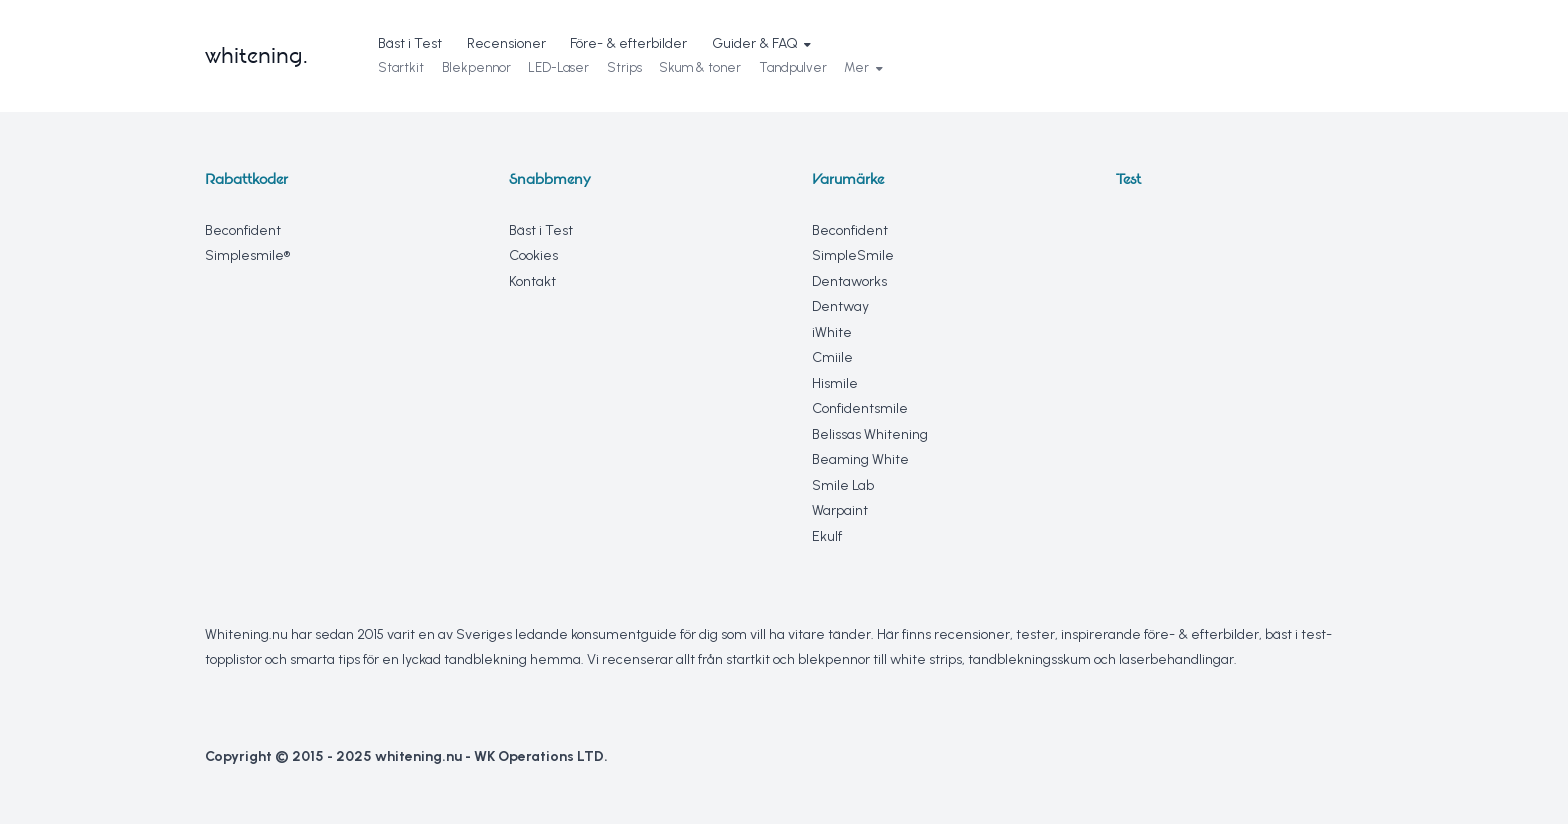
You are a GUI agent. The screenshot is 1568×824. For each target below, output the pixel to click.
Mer (863, 67)
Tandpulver (793, 67)
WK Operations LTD (539, 756)
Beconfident (243, 230)
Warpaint (840, 510)
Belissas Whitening (870, 434)
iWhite (832, 332)
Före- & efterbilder (628, 43)
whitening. (256, 55)
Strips (624, 67)
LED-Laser (558, 67)
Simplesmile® (247, 255)
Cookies (533, 255)
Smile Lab (843, 485)
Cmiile (832, 357)
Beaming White (860, 459)
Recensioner (506, 43)
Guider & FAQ (761, 43)
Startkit (401, 67)
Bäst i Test (410, 43)
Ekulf (827, 536)
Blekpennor (476, 67)
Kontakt (532, 281)
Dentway (840, 306)
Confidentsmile (860, 408)
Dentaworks (849, 281)
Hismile (835, 383)
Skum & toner (700, 67)
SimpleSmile (853, 255)
